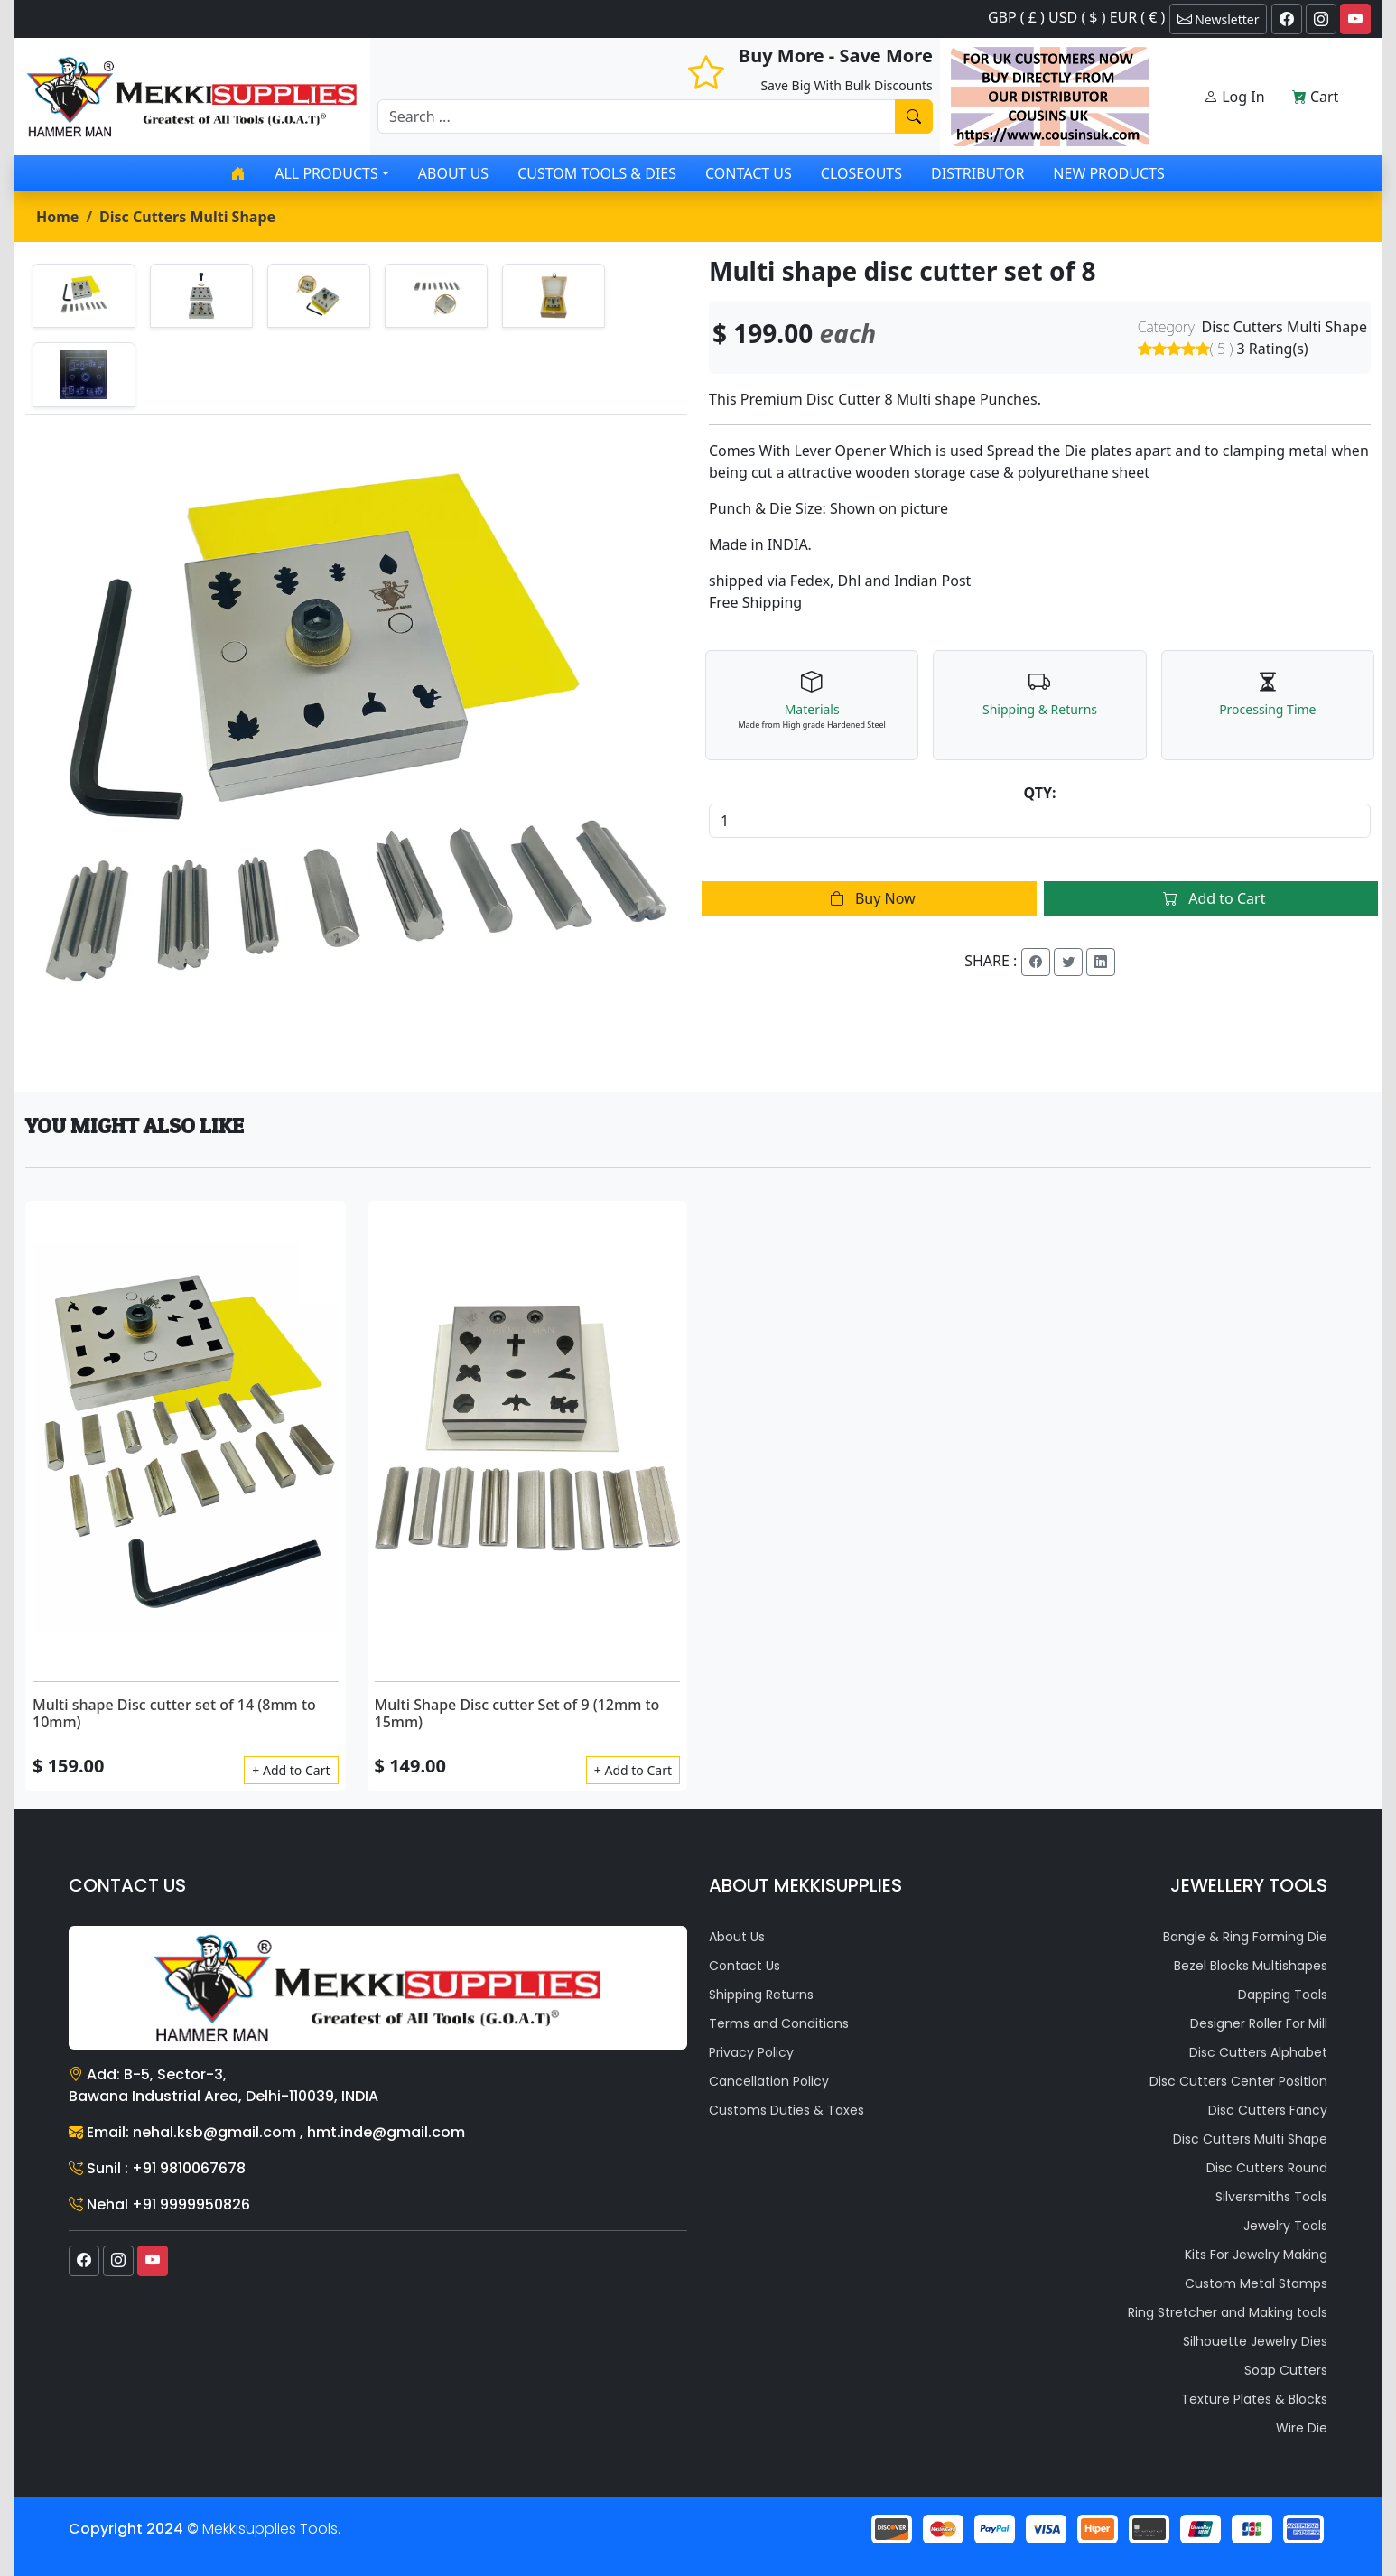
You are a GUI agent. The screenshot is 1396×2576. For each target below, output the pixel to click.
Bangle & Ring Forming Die (1245, 1937)
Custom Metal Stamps (1256, 2283)
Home (57, 217)
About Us (453, 173)
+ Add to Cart (291, 1770)
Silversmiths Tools (1271, 2197)
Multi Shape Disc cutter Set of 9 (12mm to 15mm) (517, 1713)
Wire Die (1301, 2428)
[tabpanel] (356, 746)
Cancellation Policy (769, 2081)
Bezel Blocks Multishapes (1250, 1966)
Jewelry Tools (1285, 2226)
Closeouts (861, 173)
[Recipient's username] (636, 116)
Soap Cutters (1285, 2370)
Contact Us (748, 173)
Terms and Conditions (779, 2023)
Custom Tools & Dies (596, 173)
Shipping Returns (761, 1994)
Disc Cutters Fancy (1267, 2110)
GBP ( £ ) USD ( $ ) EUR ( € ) (1076, 17)
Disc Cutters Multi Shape (187, 217)
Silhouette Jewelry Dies (1255, 2341)
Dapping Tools (1282, 1994)
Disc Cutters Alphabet (1258, 2052)
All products (326, 173)
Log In (1234, 97)
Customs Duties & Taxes (786, 2110)
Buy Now (869, 898)
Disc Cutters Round (1266, 2168)
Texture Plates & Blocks (1254, 2399)
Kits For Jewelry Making (1256, 2255)
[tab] (84, 296)
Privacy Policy (751, 2052)
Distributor (977, 173)
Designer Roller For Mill (1258, 2023)
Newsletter (1218, 19)
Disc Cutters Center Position (1238, 2081)
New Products (1108, 173)
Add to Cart (1210, 898)
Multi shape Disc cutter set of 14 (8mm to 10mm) (174, 1713)
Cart (1315, 97)
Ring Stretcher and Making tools (1227, 2312)
